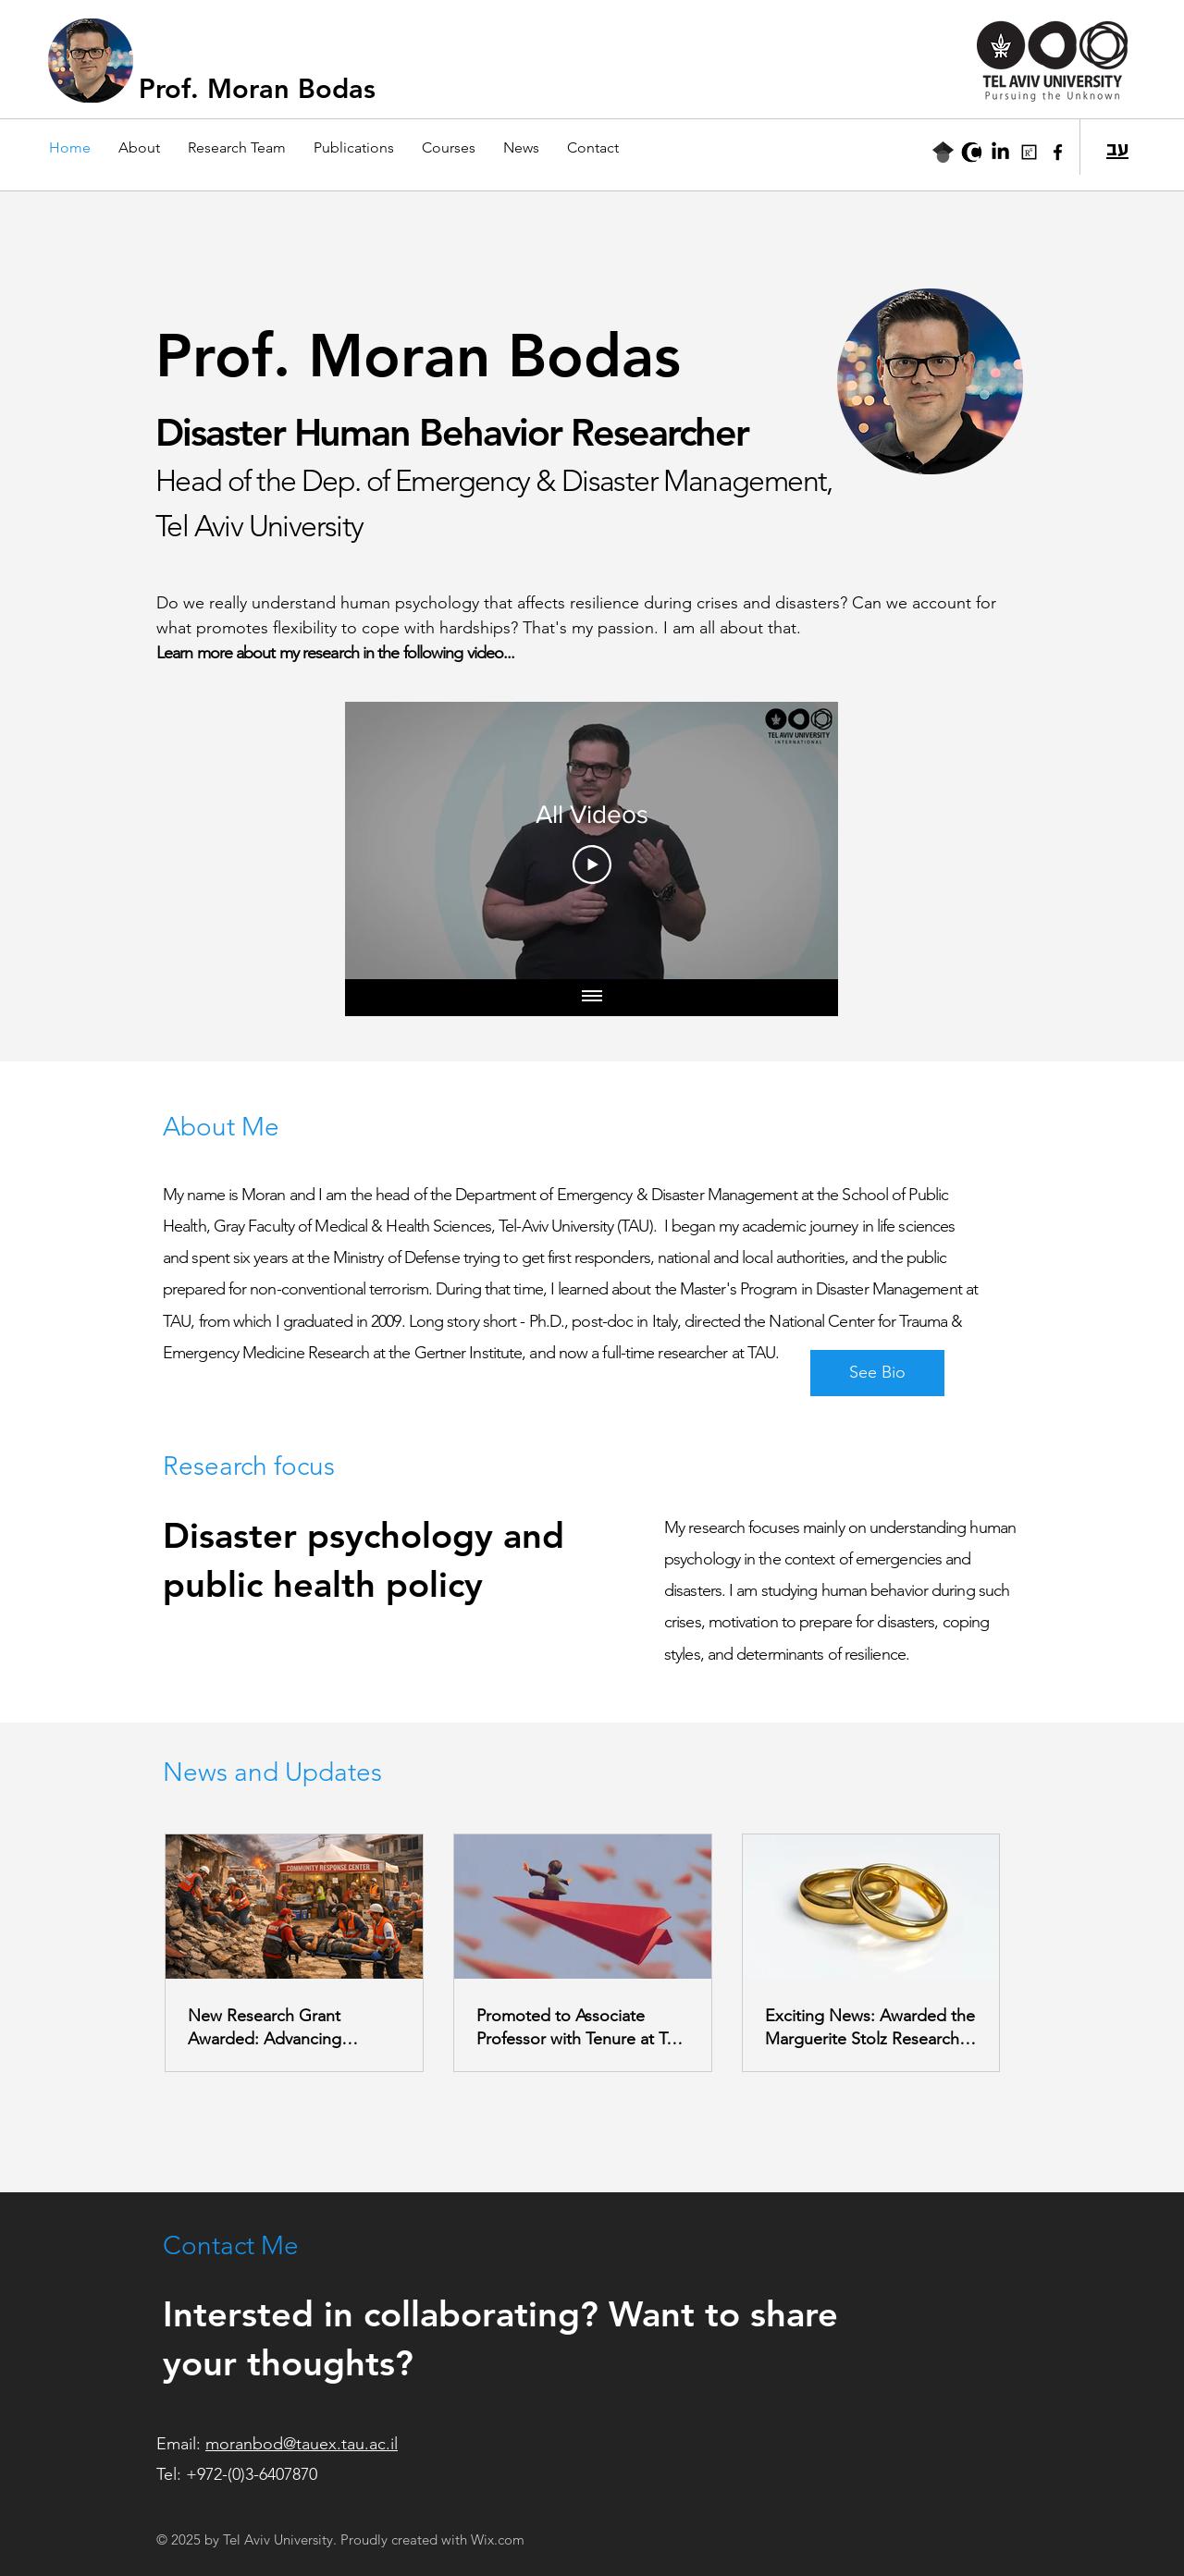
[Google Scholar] (943, 152)
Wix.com (497, 2539)
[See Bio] (877, 1373)
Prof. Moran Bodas (257, 88)
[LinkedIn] (1000, 152)
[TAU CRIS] (971, 152)
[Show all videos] (592, 997)
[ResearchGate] (1029, 152)
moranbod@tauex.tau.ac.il (301, 2444)
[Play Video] (592, 864)
